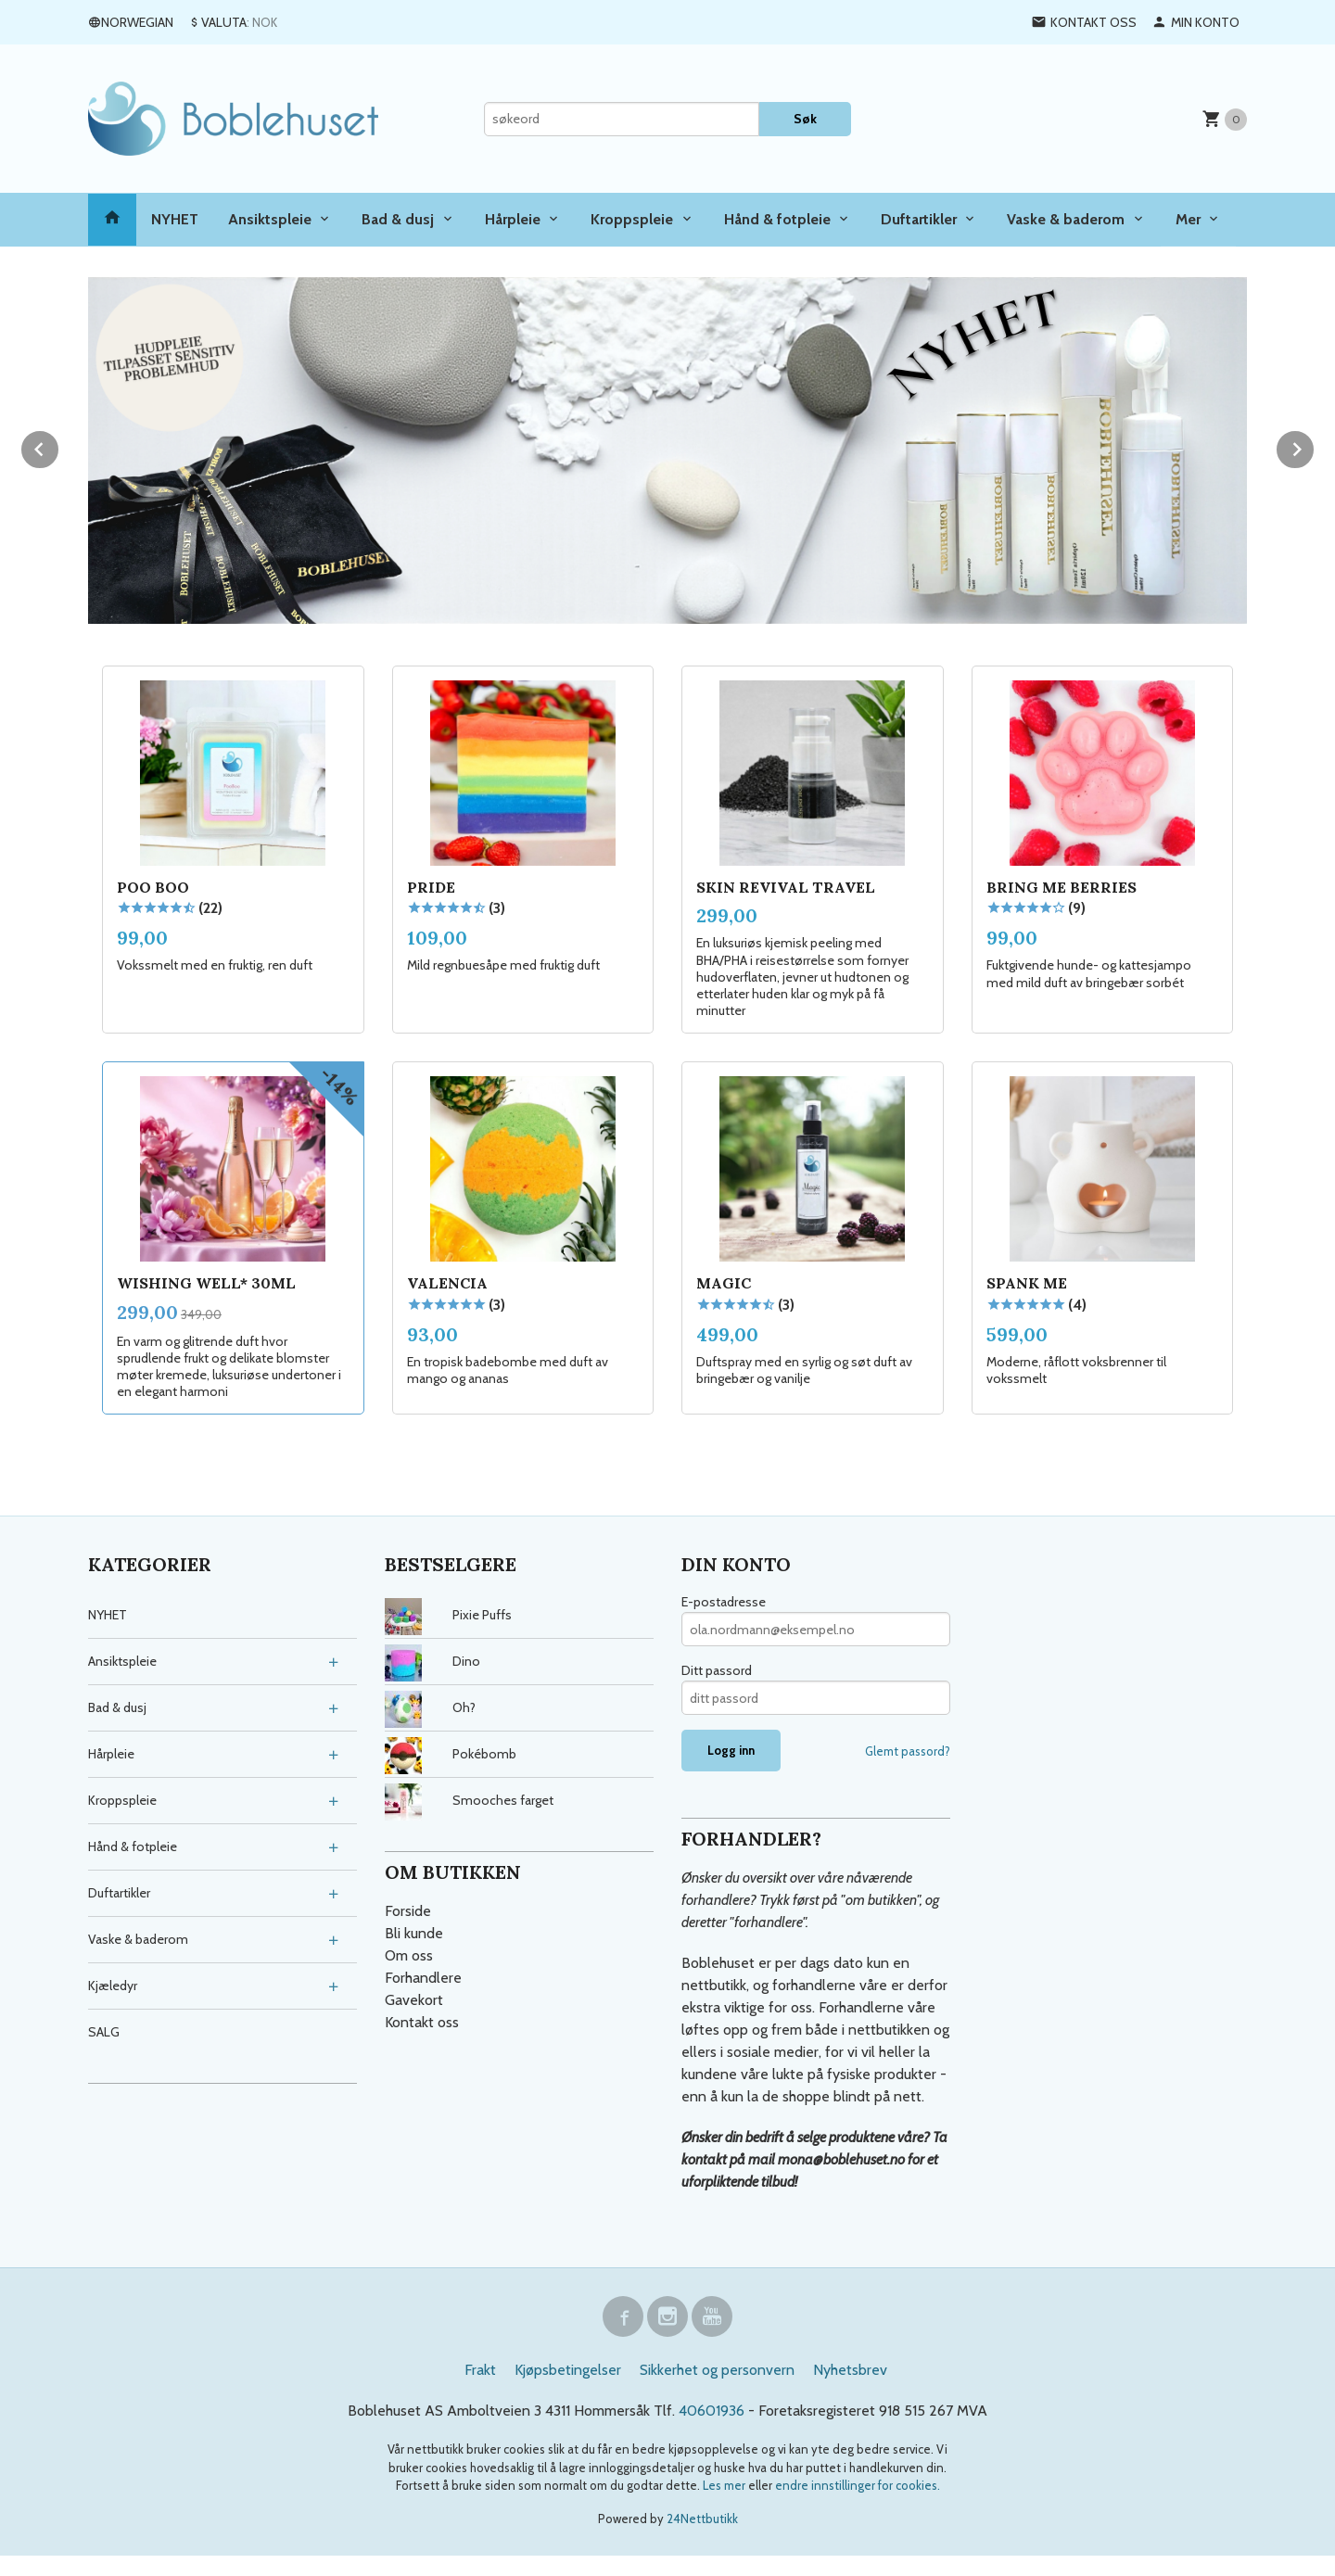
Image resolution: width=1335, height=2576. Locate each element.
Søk (805, 118)
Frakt (480, 2368)
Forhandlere (423, 1976)
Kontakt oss (422, 2020)
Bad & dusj (398, 219)
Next (1315, 445)
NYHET (174, 219)
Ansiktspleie (270, 219)
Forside (408, 1909)
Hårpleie (512, 219)
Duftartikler (919, 219)
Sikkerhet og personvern (717, 2368)
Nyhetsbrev (850, 2368)
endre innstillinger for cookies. (857, 2483)
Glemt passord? (907, 1749)
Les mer (725, 2483)
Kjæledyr (112, 1983)
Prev (59, 445)
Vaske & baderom (1066, 219)
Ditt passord (716, 1668)
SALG (104, 2030)
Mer (1188, 219)
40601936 (711, 2408)
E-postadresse (723, 1600)
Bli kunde (414, 1931)
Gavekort (414, 1998)
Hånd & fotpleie (777, 219)
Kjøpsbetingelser (568, 2368)
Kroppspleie (632, 219)
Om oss (409, 1953)
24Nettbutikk (702, 2516)
